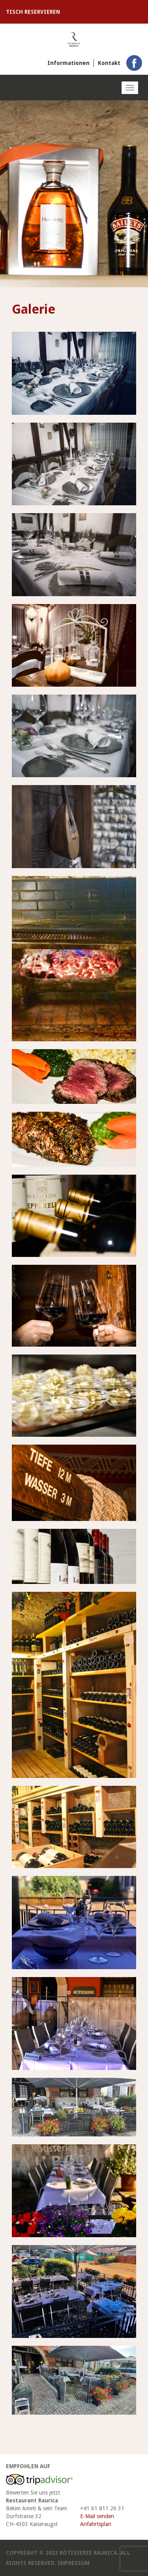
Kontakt (109, 63)
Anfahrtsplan (95, 2524)
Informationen (68, 63)
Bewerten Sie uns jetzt (33, 2492)
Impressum (74, 2563)
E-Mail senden (97, 2516)
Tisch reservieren (33, 12)
